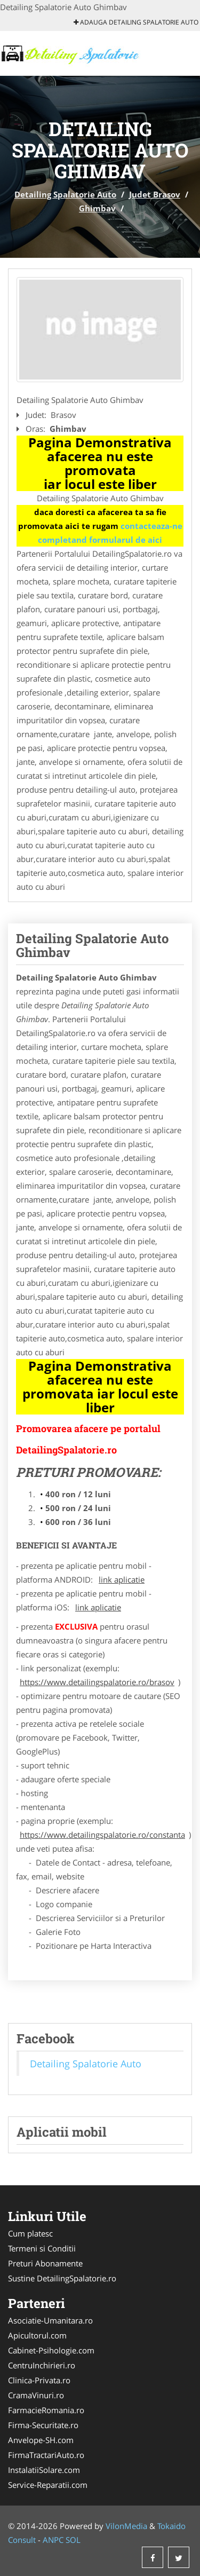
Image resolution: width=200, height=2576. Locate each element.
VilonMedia (126, 2525)
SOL (73, 2539)
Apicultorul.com (37, 2335)
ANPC (53, 2539)
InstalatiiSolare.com (44, 2470)
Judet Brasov (154, 194)
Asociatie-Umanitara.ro (50, 2320)
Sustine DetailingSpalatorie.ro (62, 2278)
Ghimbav (97, 208)
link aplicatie (122, 1579)
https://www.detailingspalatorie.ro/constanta (102, 1834)
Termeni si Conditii (42, 2248)
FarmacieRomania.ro (46, 2410)
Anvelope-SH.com (41, 2440)
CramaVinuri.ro (36, 2395)
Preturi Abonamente (45, 2263)
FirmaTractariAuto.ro (46, 2455)
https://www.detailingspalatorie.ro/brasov (97, 1682)
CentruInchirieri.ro (41, 2365)
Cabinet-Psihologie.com (51, 2350)
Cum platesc (30, 2233)
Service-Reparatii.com (47, 2485)
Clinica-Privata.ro (39, 2380)
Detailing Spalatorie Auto (65, 194)
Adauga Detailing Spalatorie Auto (136, 22)
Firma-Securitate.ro (43, 2425)
